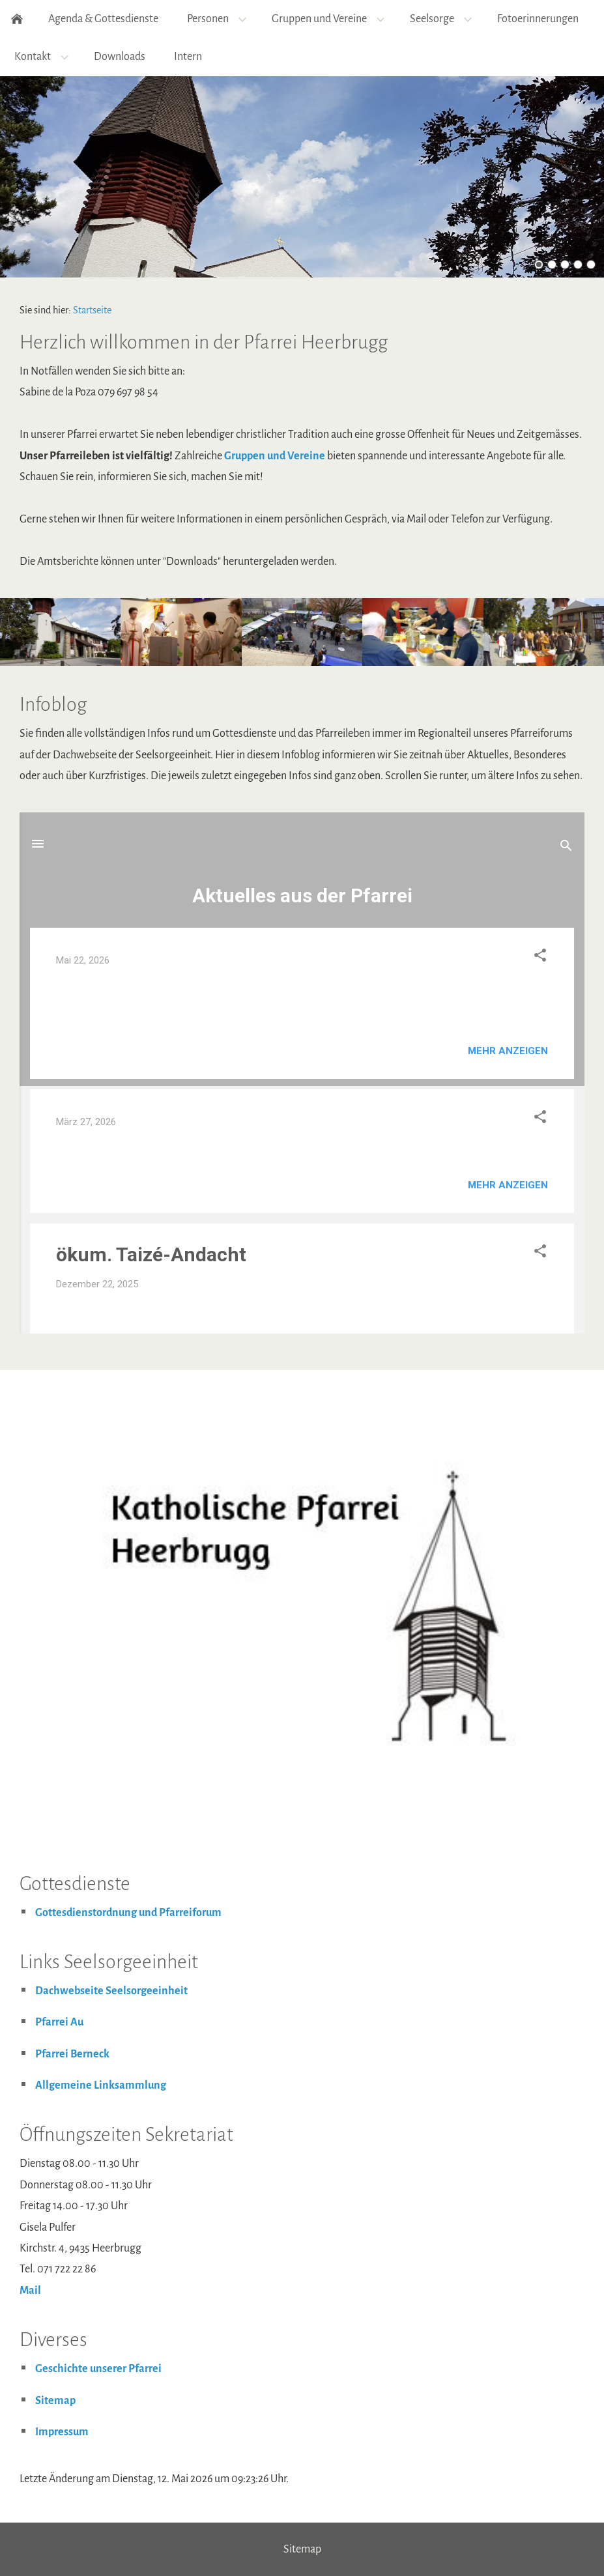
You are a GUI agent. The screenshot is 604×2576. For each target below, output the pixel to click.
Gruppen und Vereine (274, 456)
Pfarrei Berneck (72, 2054)
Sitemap (55, 2401)
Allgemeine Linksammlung (100, 2085)
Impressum (62, 2432)
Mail (30, 2291)
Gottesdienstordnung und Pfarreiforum (128, 1913)
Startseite (92, 310)
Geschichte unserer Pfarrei (98, 2369)
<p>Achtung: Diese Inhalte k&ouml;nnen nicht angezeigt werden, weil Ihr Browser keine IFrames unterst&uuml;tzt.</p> (302, 1073)
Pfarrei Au (59, 2022)
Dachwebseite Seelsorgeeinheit (111, 1991)
